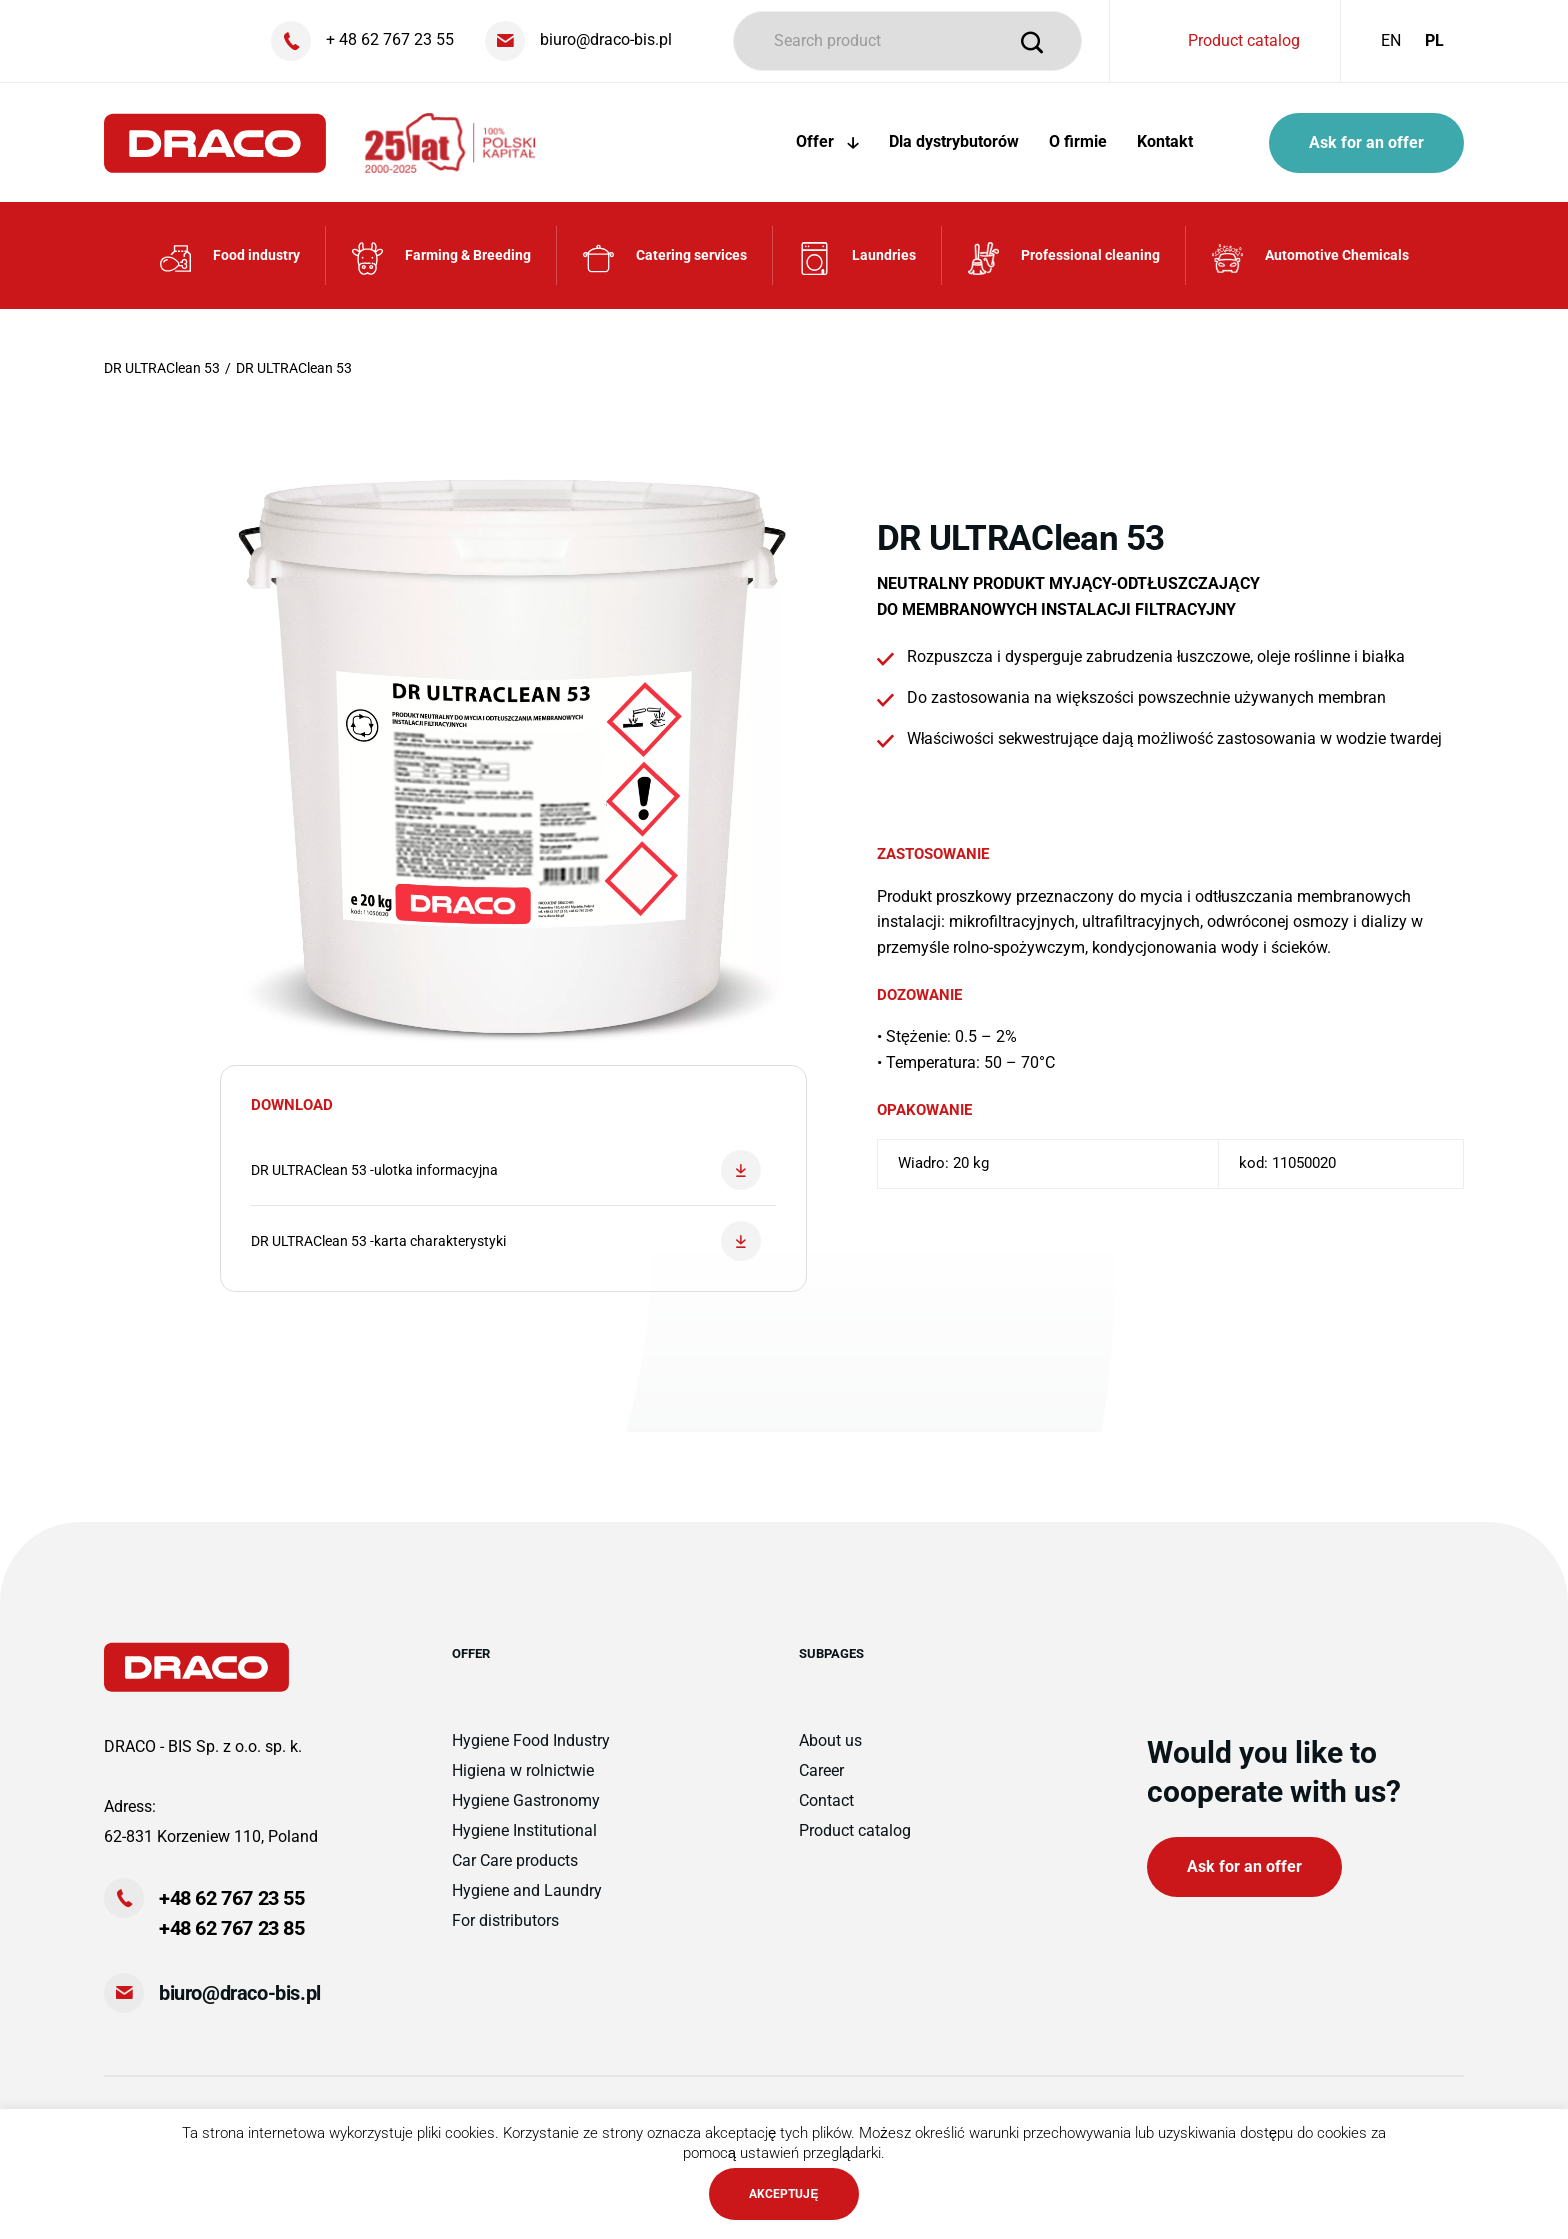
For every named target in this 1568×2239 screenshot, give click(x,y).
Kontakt (1165, 141)
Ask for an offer (1366, 142)
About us (830, 1740)
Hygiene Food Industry (531, 1740)
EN (1391, 40)
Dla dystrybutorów (954, 141)
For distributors (505, 1920)
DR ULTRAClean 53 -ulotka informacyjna (506, 1170)
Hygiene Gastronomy (526, 1800)
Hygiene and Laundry (527, 1890)
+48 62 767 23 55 (232, 1898)
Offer (827, 141)
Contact (826, 1800)
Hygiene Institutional (524, 1830)
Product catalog (1244, 40)
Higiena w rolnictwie (523, 1770)
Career (821, 1770)
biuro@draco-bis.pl (240, 1993)
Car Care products (515, 1860)
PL (1434, 40)
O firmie (1078, 141)
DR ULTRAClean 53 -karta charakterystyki (506, 1241)
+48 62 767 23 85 (232, 1928)
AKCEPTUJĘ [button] (783, 2194)
